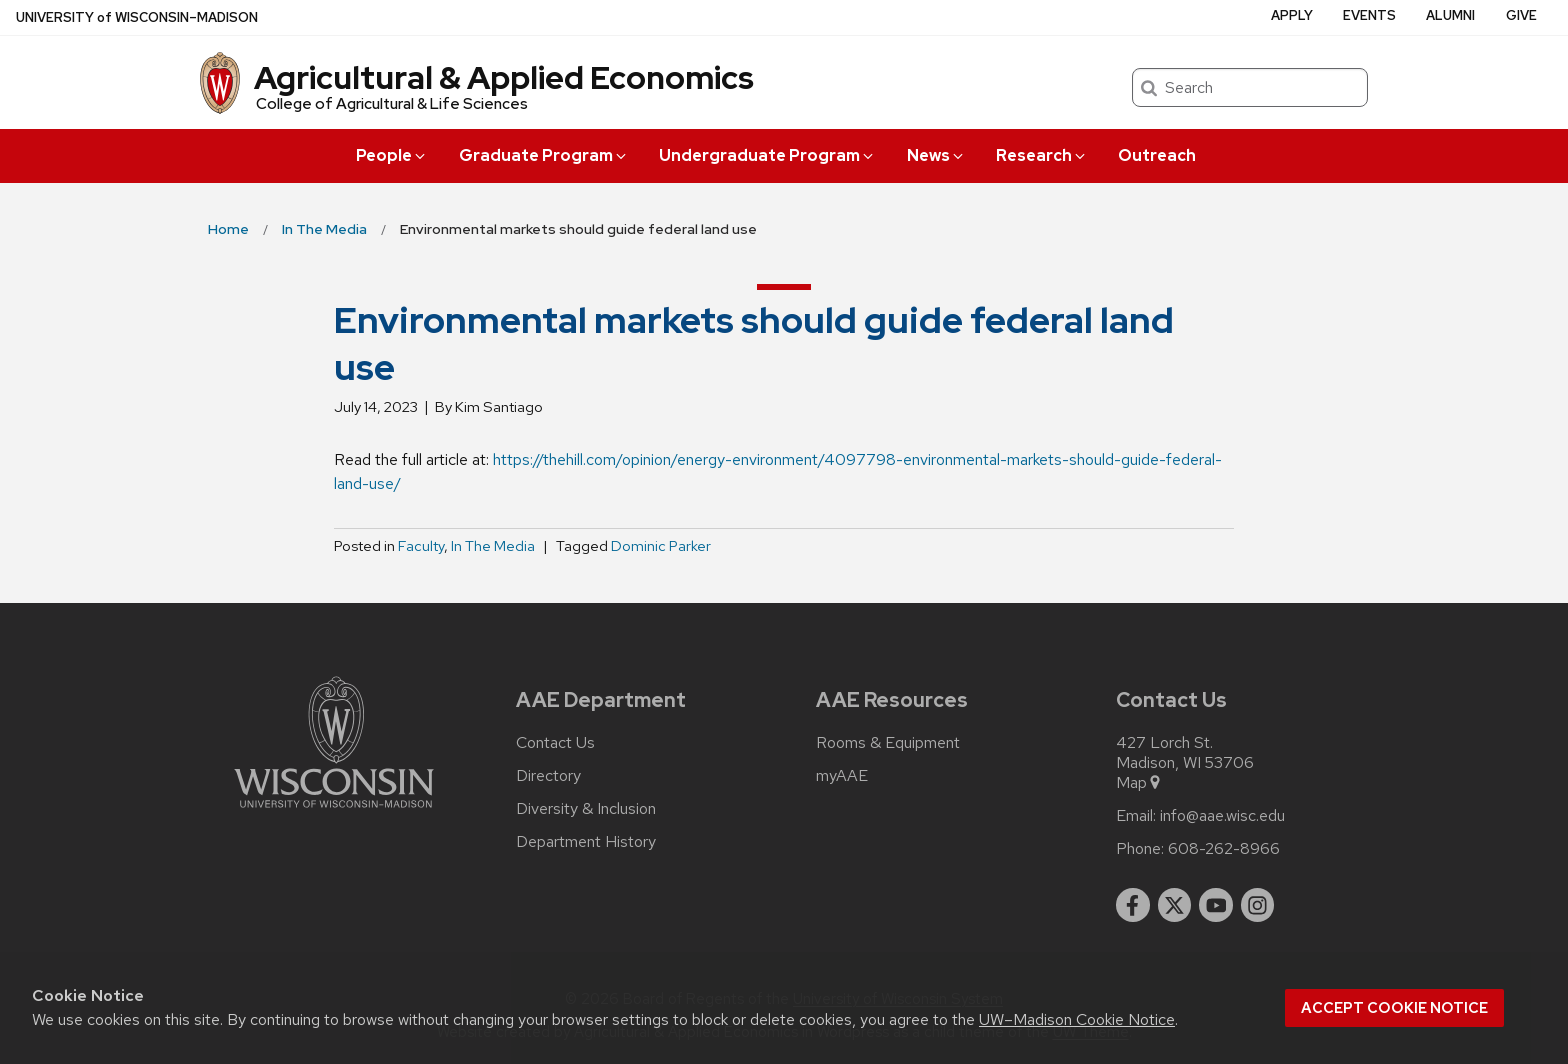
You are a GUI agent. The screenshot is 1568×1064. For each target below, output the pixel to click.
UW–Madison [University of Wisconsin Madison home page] (137, 17)
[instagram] (1258, 905)
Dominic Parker (661, 546)
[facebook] (1133, 905)
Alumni (1450, 15)
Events (1369, 15)
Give (1521, 15)
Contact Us (555, 743)
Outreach (1157, 155)
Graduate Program (544, 155)
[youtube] (1216, 905)
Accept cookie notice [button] (1394, 1008)
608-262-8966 (1224, 849)
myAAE (842, 776)
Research (1042, 155)
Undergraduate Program (767, 155)
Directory (548, 776)
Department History (586, 842)
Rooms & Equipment (888, 743)
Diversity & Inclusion (586, 809)
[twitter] (1175, 905)
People (392, 155)
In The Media (493, 546)
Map (1139, 783)
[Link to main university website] (334, 811)
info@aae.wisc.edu (1222, 816)
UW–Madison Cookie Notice (1077, 1019)
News (936, 155)
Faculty (421, 546)
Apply (1292, 15)
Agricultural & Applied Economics (504, 77)
